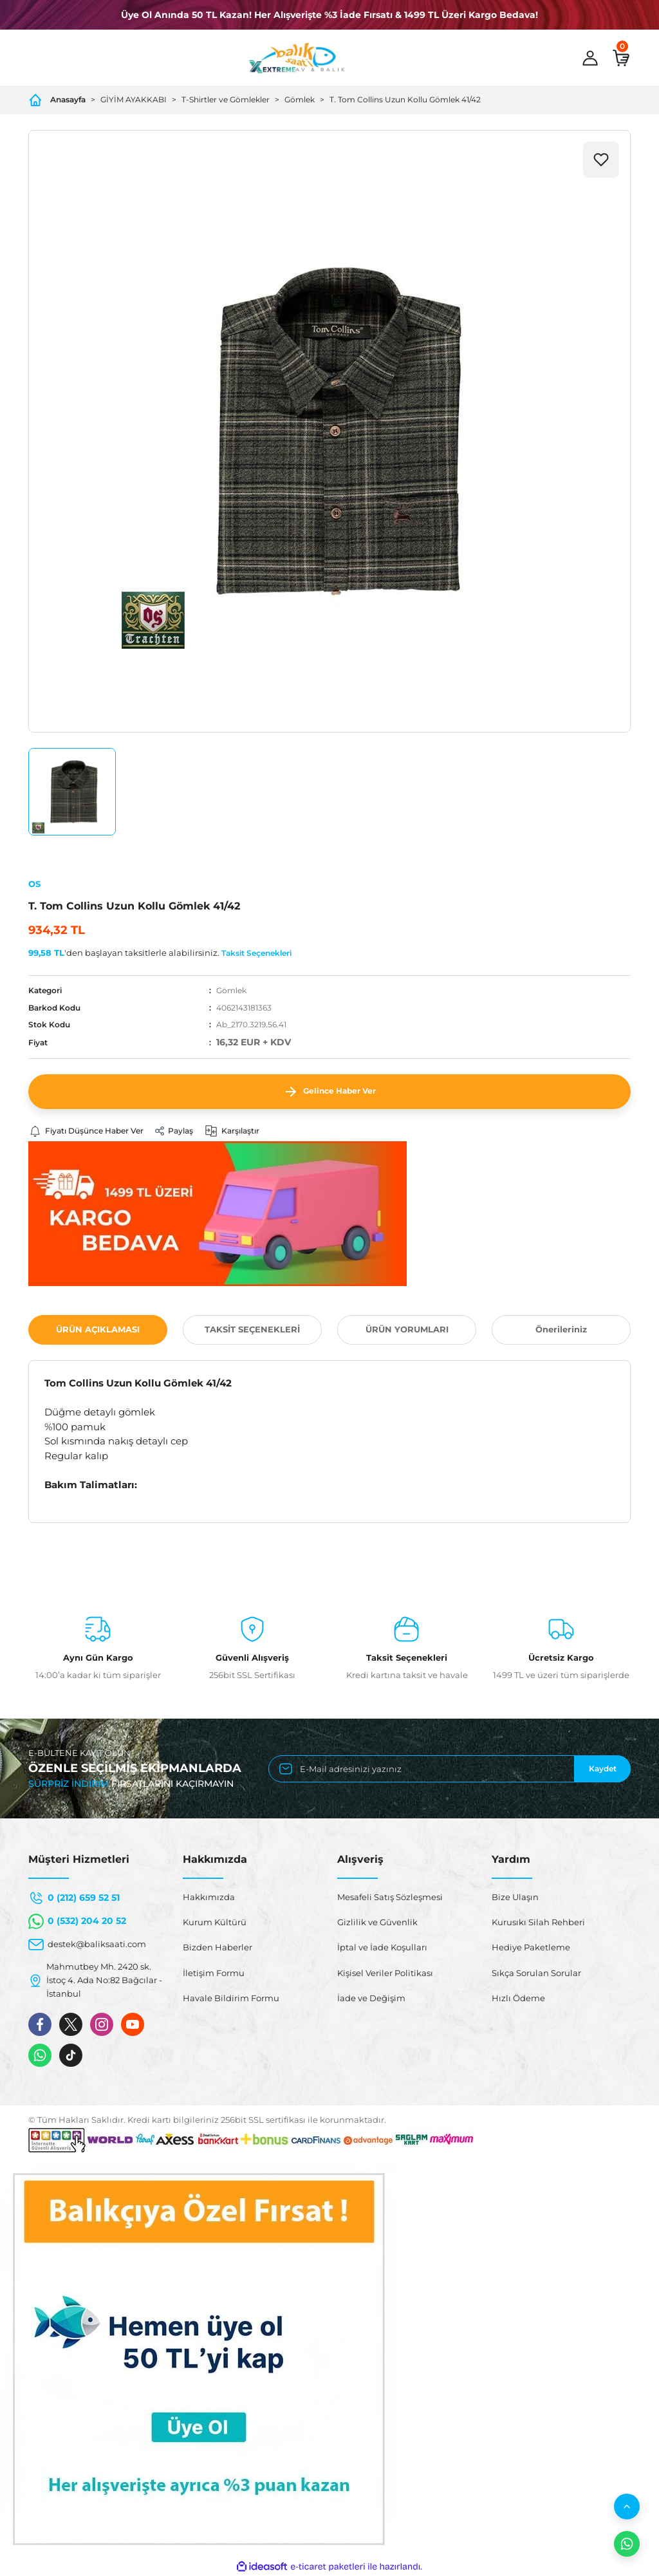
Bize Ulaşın (515, 1897)
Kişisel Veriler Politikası (385, 1973)
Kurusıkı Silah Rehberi (538, 1923)
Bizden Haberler (217, 1948)
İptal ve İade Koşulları (382, 1948)
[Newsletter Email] (449, 1768)
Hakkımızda (209, 1897)
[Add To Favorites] (601, 160)
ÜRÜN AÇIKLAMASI (98, 1330)
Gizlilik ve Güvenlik (377, 1923)
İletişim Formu (214, 1973)
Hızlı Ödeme (518, 1998)
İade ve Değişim (371, 1998)
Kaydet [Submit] (603, 1768)
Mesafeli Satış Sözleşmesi (390, 1897)
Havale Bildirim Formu (231, 1998)
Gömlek (231, 990)
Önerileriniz (561, 1330)
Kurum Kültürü (214, 1923)
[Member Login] (590, 58)
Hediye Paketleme (531, 1948)
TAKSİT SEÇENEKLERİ (252, 1330)
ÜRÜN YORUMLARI (407, 1330)
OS (34, 884)
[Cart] (621, 58)
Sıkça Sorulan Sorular (536, 1973)
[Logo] (296, 58)
